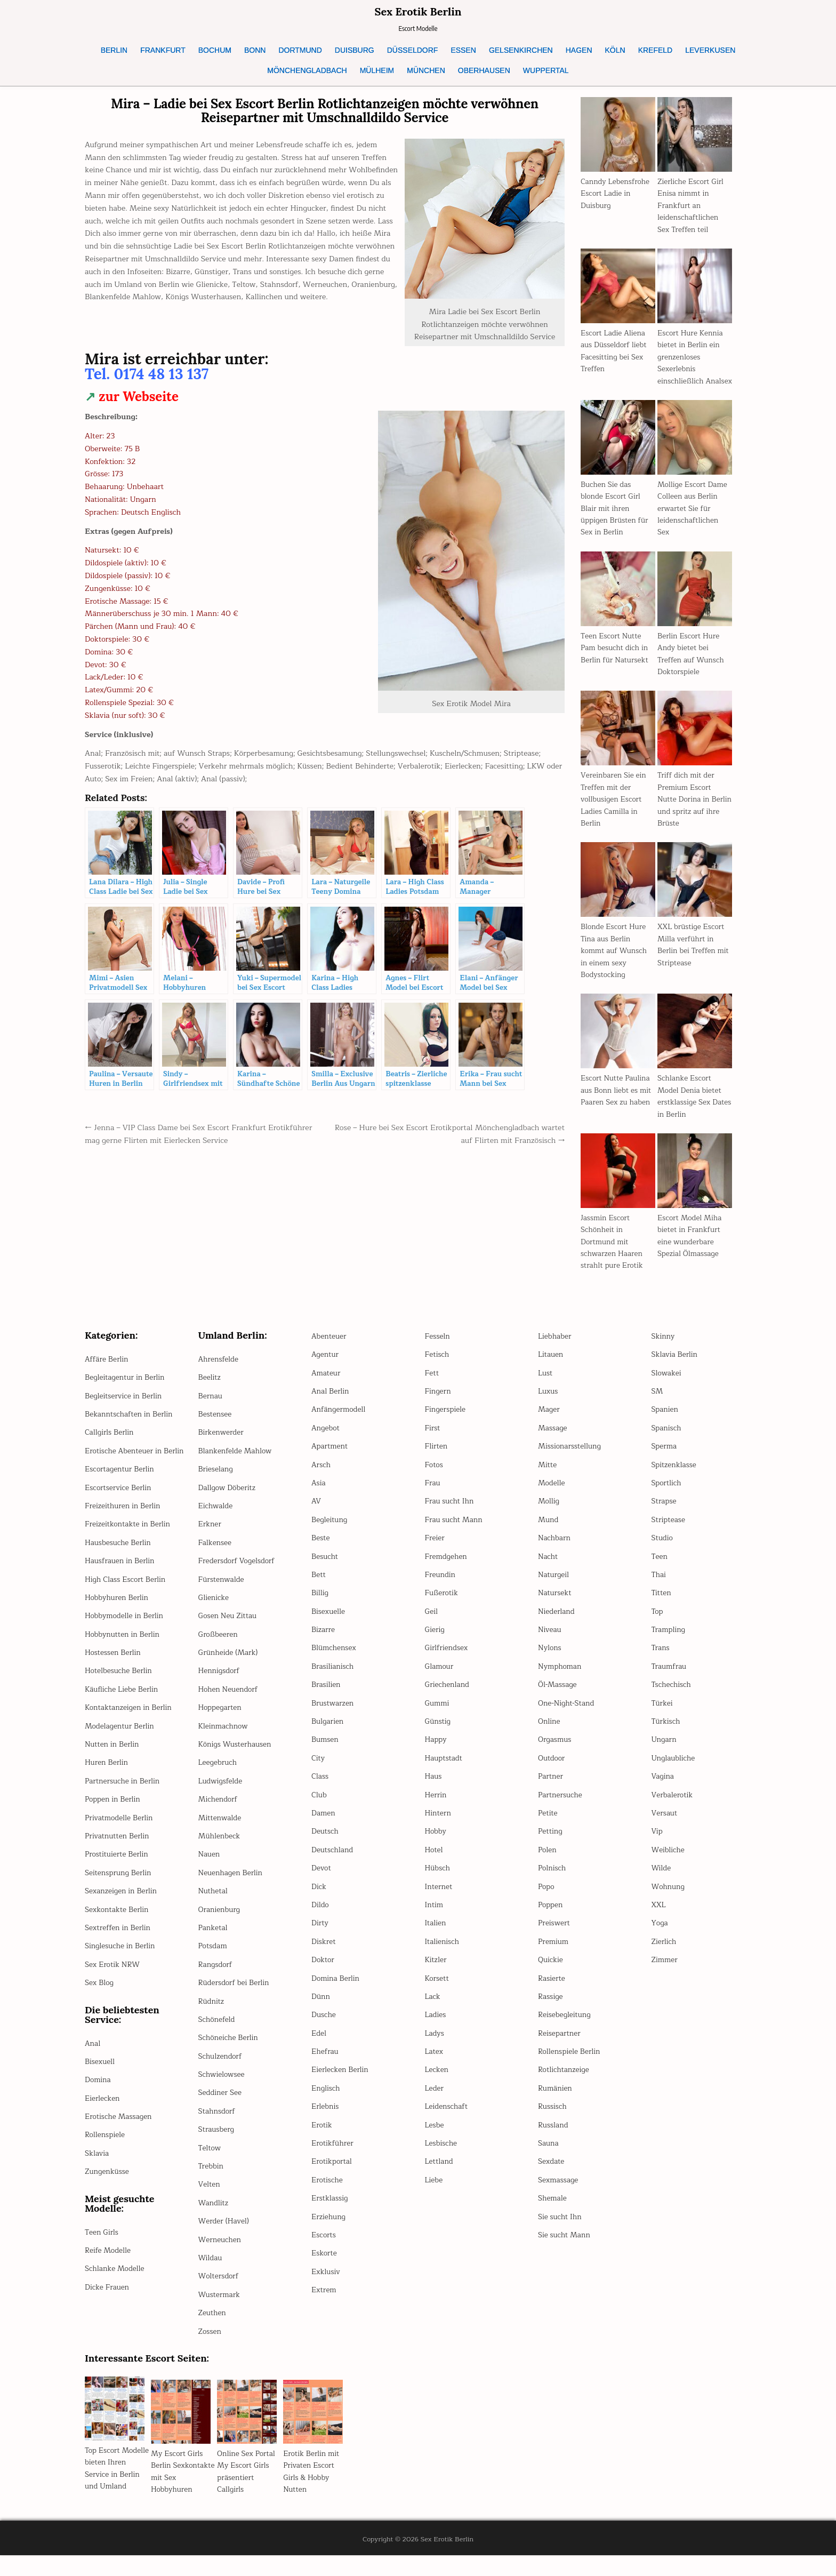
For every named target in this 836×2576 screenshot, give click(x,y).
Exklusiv (326, 2283)
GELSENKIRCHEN (521, 50)
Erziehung (329, 2228)
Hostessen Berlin (114, 1676)
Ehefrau (325, 2063)
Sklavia (97, 2177)
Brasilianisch (333, 1678)
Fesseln (438, 1348)
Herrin (436, 1807)
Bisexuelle (328, 1623)
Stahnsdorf (217, 2123)
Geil (431, 1623)
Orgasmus (555, 1752)
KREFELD (655, 50)
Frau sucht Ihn (450, 1513)
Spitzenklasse (675, 1476)
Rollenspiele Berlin (570, 2063)
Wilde (662, 1880)
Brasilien (326, 1697)
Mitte (547, 1476)
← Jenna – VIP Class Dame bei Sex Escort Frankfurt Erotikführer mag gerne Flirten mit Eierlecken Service (183, 1134)
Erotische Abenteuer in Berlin (125, 1469)
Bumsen (325, 1752)
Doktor (323, 1972)
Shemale (553, 2210)
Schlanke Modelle (116, 2292)
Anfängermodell (339, 1421)
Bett (318, 1586)
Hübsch (438, 1880)
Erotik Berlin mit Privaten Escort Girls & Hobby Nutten (312, 2483)
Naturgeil (554, 1586)
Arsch (321, 1476)
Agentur (325, 1367)
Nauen (209, 1866)
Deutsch (325, 1843)
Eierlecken (103, 2122)
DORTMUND (299, 50)
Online (549, 1733)
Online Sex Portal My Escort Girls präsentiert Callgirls (247, 2483)
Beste (321, 1550)
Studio (663, 1550)
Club (319, 1807)
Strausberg (217, 2141)
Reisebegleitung (565, 2027)
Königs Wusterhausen (236, 1756)
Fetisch (437, 1367)
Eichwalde (216, 1517)
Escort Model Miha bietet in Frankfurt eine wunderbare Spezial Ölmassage (690, 1247)
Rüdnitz (211, 2013)
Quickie (551, 1972)
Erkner (210, 1536)
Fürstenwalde (222, 1591)
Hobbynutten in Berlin (123, 1658)
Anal (93, 2067)
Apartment (330, 1458)
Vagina (663, 1788)
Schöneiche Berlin (229, 2050)
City (318, 1770)
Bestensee (215, 1426)
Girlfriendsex (447, 1660)
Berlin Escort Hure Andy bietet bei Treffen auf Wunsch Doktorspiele (691, 666)
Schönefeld (217, 2031)
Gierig (435, 1641)
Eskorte (324, 2265)
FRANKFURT (163, 50)
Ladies (436, 2027)
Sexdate (551, 2173)
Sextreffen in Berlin (118, 1952)
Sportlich (667, 1495)
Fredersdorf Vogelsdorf (238, 1573)
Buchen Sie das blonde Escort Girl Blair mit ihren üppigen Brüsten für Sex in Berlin (615, 520)
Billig (320, 1605)
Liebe (434, 2192)
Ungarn (665, 1752)
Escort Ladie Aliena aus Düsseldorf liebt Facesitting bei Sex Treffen (615, 351)
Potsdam (213, 1958)
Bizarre (323, 1641)
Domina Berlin (336, 1990)
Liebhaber (555, 1348)
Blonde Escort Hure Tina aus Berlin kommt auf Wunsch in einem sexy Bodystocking (615, 963)
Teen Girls (102, 2256)
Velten (209, 2196)
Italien (436, 1935)
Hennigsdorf (219, 1683)
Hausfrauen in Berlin (121, 1585)
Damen (323, 1825)
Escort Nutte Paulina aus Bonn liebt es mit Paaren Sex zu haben (617, 1102)
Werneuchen (220, 2251)
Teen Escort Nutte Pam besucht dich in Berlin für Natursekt (615, 660)
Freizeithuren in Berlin (124, 1530)
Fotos (434, 1476)
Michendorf (218, 1811)
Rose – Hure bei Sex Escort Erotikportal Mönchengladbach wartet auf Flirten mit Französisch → (458, 1134)
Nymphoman (560, 1678)
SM (658, 1403)
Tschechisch (672, 1697)
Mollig (549, 1513)
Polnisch (552, 1880)
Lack (433, 2008)
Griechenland (448, 1697)
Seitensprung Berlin (119, 1897)
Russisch (553, 2119)
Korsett (437, 1990)
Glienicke (214, 1609)
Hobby (436, 1843)
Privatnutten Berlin (118, 1860)
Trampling (669, 1641)
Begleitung (330, 1531)
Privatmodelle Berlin (120, 1841)
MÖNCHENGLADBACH (307, 70)
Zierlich (664, 1953)
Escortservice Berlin (119, 1511)
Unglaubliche (674, 1770)
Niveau (550, 1641)
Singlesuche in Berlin (121, 1970)
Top (658, 1623)
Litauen (551, 1367)
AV (316, 1513)
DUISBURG (354, 50)
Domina (98, 2104)
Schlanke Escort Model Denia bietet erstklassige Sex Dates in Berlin (690, 1108)
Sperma (665, 1458)
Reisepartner (560, 2045)
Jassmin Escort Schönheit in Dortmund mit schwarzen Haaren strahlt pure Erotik (613, 1253)
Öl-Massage (558, 1697)
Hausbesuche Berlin (119, 1567)
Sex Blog (100, 2007)
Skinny (664, 1348)
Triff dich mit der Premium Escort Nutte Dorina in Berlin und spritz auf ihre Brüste (693, 811)
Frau (433, 1495)
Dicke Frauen (108, 2311)
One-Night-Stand (567, 1715)
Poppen (551, 1916)
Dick (319, 1898)
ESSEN (463, 50)
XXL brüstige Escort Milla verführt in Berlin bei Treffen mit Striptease (694, 957)
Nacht (548, 1568)
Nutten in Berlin (113, 1768)
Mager (549, 1421)
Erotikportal (332, 2173)
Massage (553, 1440)
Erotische (327, 2192)
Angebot (326, 1440)
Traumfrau (670, 1678)
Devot (321, 1880)
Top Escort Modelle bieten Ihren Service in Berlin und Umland (112, 2486)
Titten (662, 1605)
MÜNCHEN (426, 70)
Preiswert (554, 1935)
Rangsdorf (216, 1976)
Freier (435, 1550)
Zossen (210, 2343)
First (433, 1440)
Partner (551, 1788)
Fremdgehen (447, 1568)
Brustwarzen (333, 1715)
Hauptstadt (444, 1770)
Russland (553, 2137)
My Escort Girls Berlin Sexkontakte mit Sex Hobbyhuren (179, 2483)
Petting (550, 1843)
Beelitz (210, 1389)
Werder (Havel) (224, 2233)
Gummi (438, 1715)
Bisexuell (100, 2085)
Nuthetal (213, 1903)
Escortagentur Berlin (121, 1493)
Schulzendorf (221, 2068)
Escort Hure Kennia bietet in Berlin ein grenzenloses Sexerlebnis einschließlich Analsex (691, 363)
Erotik (322, 2137)
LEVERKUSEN (710, 50)
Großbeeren (218, 1646)
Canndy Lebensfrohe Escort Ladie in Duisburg (616, 193)
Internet (439, 1898)
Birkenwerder (221, 1444)
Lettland (439, 2173)
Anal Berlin (330, 1403)
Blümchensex (334, 1660)
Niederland (557, 1623)
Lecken (437, 2082)
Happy (436, 1752)
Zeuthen (212, 2325)
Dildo (320, 1916)
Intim (434, 1916)
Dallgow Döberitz (228, 1499)
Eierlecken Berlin (341, 2082)
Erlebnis (325, 2119)
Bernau (210, 1408)
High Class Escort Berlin (126, 1603)
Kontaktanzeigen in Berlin (130, 1731)
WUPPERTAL (546, 70)
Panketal (213, 1939)
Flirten (436, 1458)
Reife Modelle (108, 2274)
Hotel (434, 1861)
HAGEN (579, 50)
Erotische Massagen (119, 2140)
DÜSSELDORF (412, 50)
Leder (435, 2100)
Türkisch (666, 1733)
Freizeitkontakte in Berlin (129, 1548)
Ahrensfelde (219, 1371)
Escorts (324, 2247)
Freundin (441, 1586)
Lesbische (442, 2155)
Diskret (323, 1953)
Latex (434, 2063)
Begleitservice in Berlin (124, 1408)
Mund (548, 1531)
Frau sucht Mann (455, 1531)
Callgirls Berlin (110, 1444)
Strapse (665, 1513)
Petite (548, 1825)
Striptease (669, 1531)
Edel (319, 2045)
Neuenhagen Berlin (231, 1884)
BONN (255, 50)
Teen (660, 1568)
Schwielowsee (222, 2086)
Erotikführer (333, 2155)
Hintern (438, 1825)
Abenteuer (329, 1348)
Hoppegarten (220, 1720)
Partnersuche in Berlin (123, 1805)
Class (320, 1788)
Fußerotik (442, 1605)
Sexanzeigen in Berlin (122, 1915)
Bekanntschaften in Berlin (130, 1426)
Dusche (324, 2027)
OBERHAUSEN (484, 70)
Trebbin (211, 2178)
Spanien (665, 1421)
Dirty (320, 1935)
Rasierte (552, 1990)
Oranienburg (220, 1921)
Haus (434, 1788)
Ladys (435, 2045)
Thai (659, 1586)
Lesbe (435, 2137)
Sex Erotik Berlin (417, 11)
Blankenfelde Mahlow (236, 1463)
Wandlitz (214, 2215)
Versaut (665, 1825)
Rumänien (555, 2100)
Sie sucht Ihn (560, 2228)
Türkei (663, 1715)
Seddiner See (221, 2105)
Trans (661, 1660)
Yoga (660, 1935)
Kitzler (436, 1972)
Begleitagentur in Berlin (126, 1389)
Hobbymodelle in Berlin (125, 1640)
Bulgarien (327, 1733)
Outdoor (552, 1770)
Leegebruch (218, 1775)
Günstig (438, 1733)
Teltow (210, 2160)
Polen (547, 1861)
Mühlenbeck (220, 1848)
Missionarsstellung (570, 1458)
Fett (432, 1385)
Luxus (548, 1403)
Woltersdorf (219, 2288)
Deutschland (333, 1861)
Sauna (548, 2155)
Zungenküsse (108, 2195)
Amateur (326, 1385)
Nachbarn (555, 1550)
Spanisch (667, 1440)
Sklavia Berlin (676, 1367)
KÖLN (615, 50)
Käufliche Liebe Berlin (122, 1713)
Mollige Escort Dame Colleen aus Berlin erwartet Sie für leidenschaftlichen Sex (693, 520)
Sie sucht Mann (565, 2247)
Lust (545, 1385)
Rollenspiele (105, 2159)
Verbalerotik (673, 1807)
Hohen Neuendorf (229, 1701)
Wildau (210, 2269)
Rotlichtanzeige (564, 2082)
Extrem (324, 2302)
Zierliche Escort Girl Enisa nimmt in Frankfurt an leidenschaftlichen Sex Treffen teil (691, 205)
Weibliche (669, 1861)
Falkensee (215, 1554)
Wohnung (669, 1898)
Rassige (551, 2008)
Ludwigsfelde (221, 1793)
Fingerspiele (446, 1421)
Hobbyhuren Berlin (117, 1621)
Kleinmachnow (224, 1738)
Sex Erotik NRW (113, 1988)
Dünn (321, 2008)
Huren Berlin (107, 1786)
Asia (318, 1495)
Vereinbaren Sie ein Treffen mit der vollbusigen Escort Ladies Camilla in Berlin (614, 811)
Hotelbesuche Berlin (119, 1695)
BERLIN (114, 50)
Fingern (438, 1403)
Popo (546, 1898)
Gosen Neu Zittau (228, 1628)
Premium (553, 1953)
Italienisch (443, 1953)
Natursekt (555, 1605)
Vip (657, 1843)
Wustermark (220, 2306)
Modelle (552, 1495)
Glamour (440, 1678)
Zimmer (665, 1972)
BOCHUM (214, 50)
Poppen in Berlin (113, 1823)
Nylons (550, 1660)
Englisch (326, 2100)
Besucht (325, 1568)
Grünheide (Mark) (229, 1664)
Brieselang (216, 1481)
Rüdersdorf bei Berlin (235, 1995)
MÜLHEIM (377, 70)
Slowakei (667, 1385)
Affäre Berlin (107, 1371)
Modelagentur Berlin (120, 1749)
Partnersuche (561, 1807)
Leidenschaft (447, 2119)
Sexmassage (559, 2192)
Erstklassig (330, 2210)
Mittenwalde (220, 1829)
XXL (659, 1916)
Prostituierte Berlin (117, 1878)
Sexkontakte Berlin (118, 1933)
